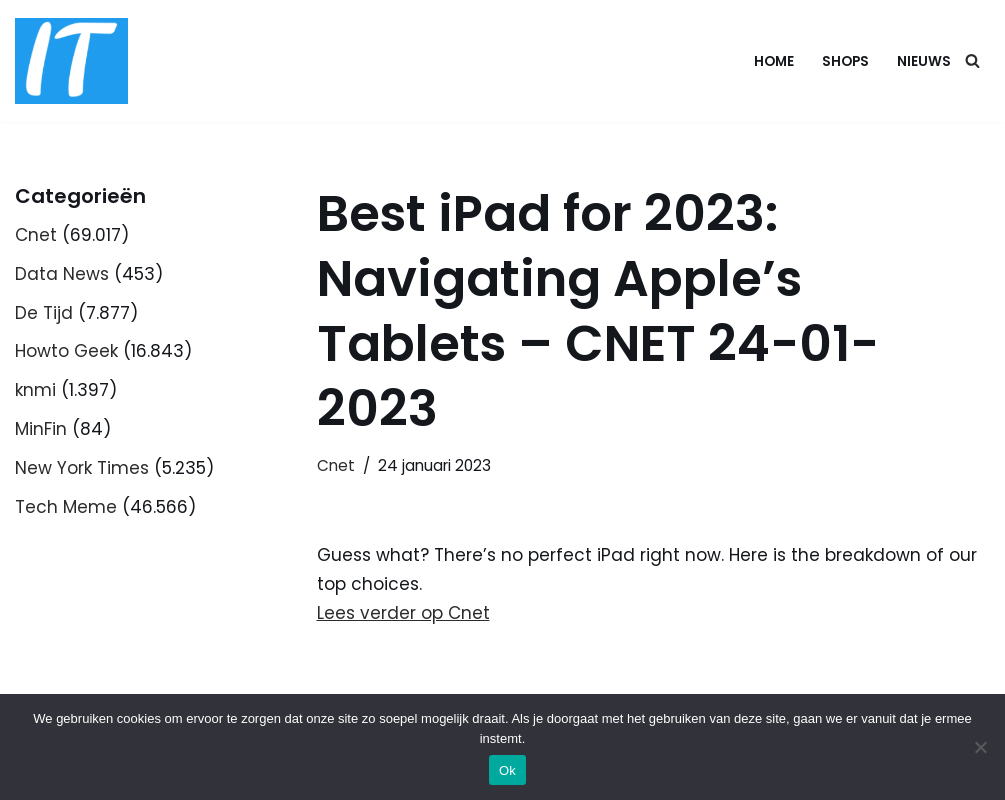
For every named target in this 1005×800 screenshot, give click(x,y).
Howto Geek (66, 351)
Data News (62, 274)
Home (774, 61)
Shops (845, 61)
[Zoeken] (972, 60)
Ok (507, 770)
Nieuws (924, 61)
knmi (35, 390)
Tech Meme (66, 507)
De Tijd (44, 313)
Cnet (36, 235)
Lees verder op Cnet (403, 613)
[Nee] (980, 747)
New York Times (82, 468)
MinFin (41, 429)
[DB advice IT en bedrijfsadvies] (71, 61)
